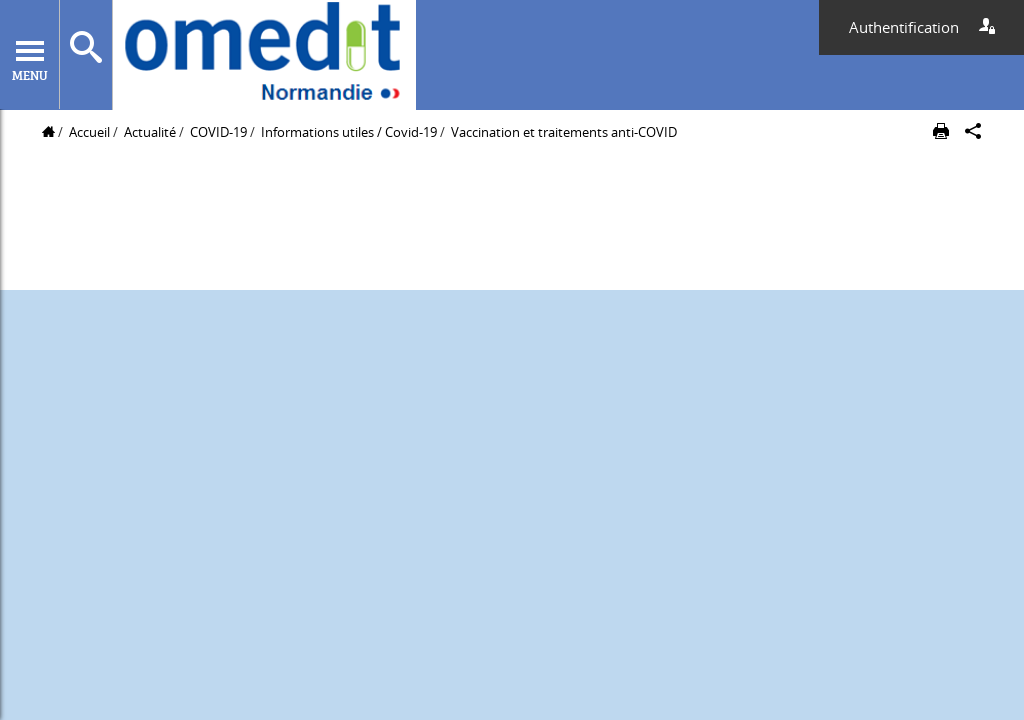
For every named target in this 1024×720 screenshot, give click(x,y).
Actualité (150, 132)
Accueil (89, 132)
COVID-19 (218, 132)
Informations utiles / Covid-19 (349, 132)
